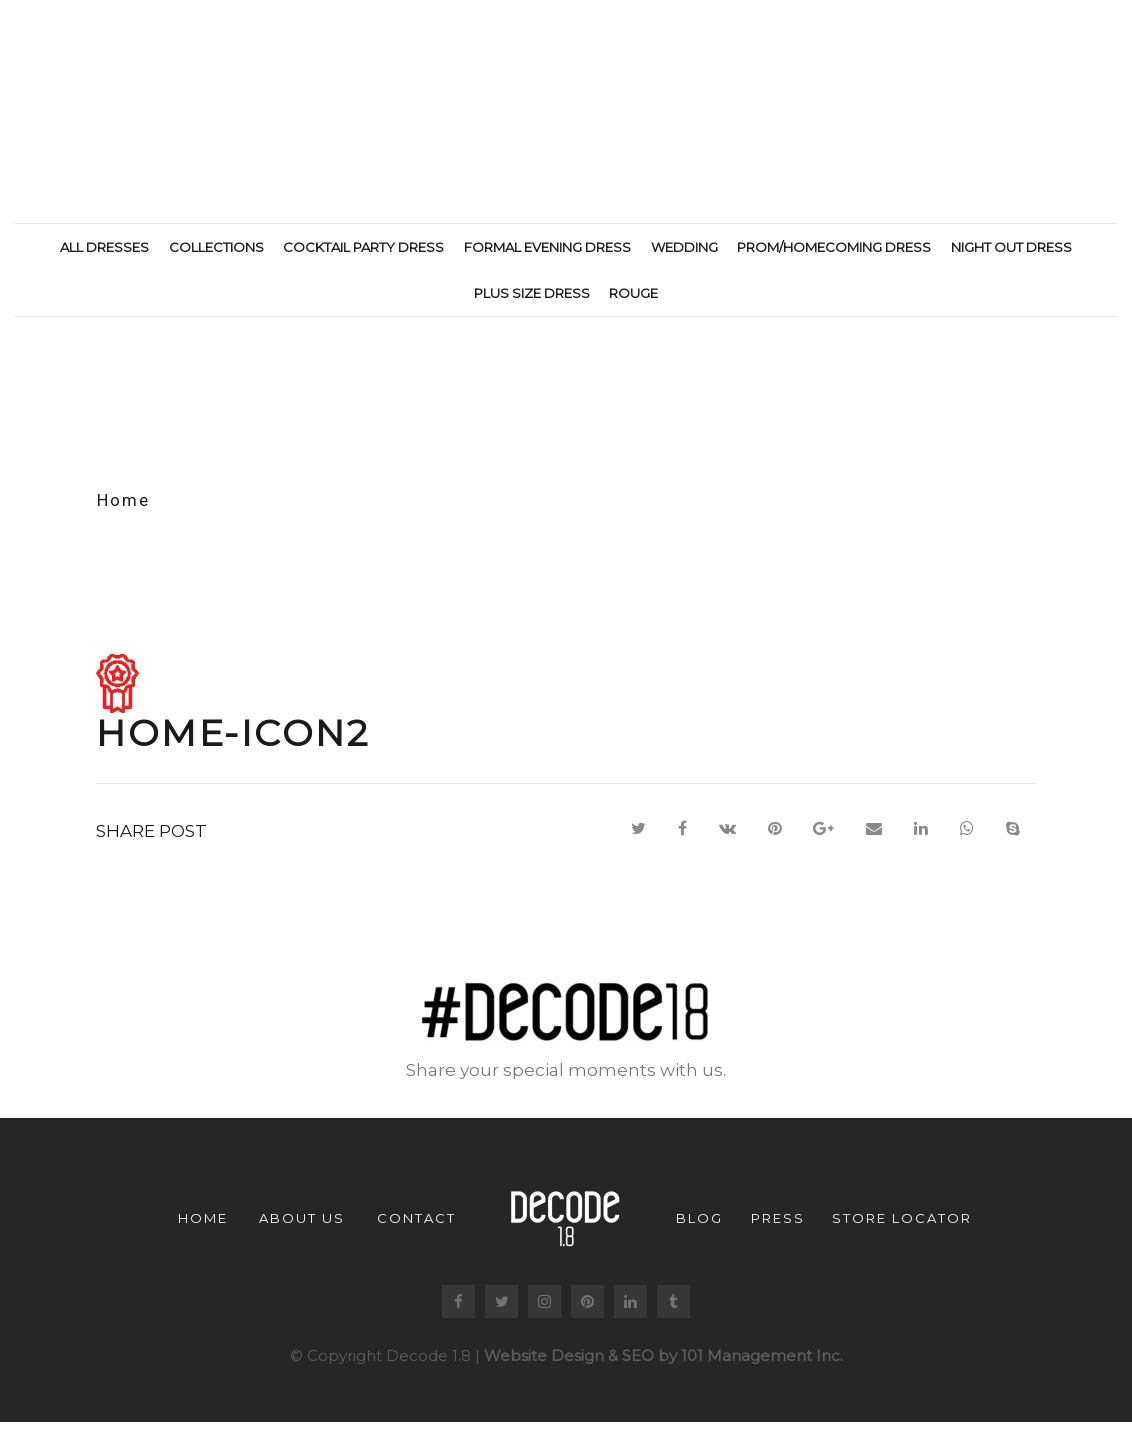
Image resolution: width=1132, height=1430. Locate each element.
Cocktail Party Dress (363, 247)
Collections (216, 247)
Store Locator (902, 1225)
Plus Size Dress (532, 293)
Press (778, 1225)
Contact (416, 1225)
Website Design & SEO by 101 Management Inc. (663, 1362)
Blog (699, 1225)
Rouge (633, 293)
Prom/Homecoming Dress (834, 247)
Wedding (684, 247)
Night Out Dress (1011, 247)
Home (123, 507)
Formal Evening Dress (547, 247)
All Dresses (104, 247)
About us (302, 1225)
